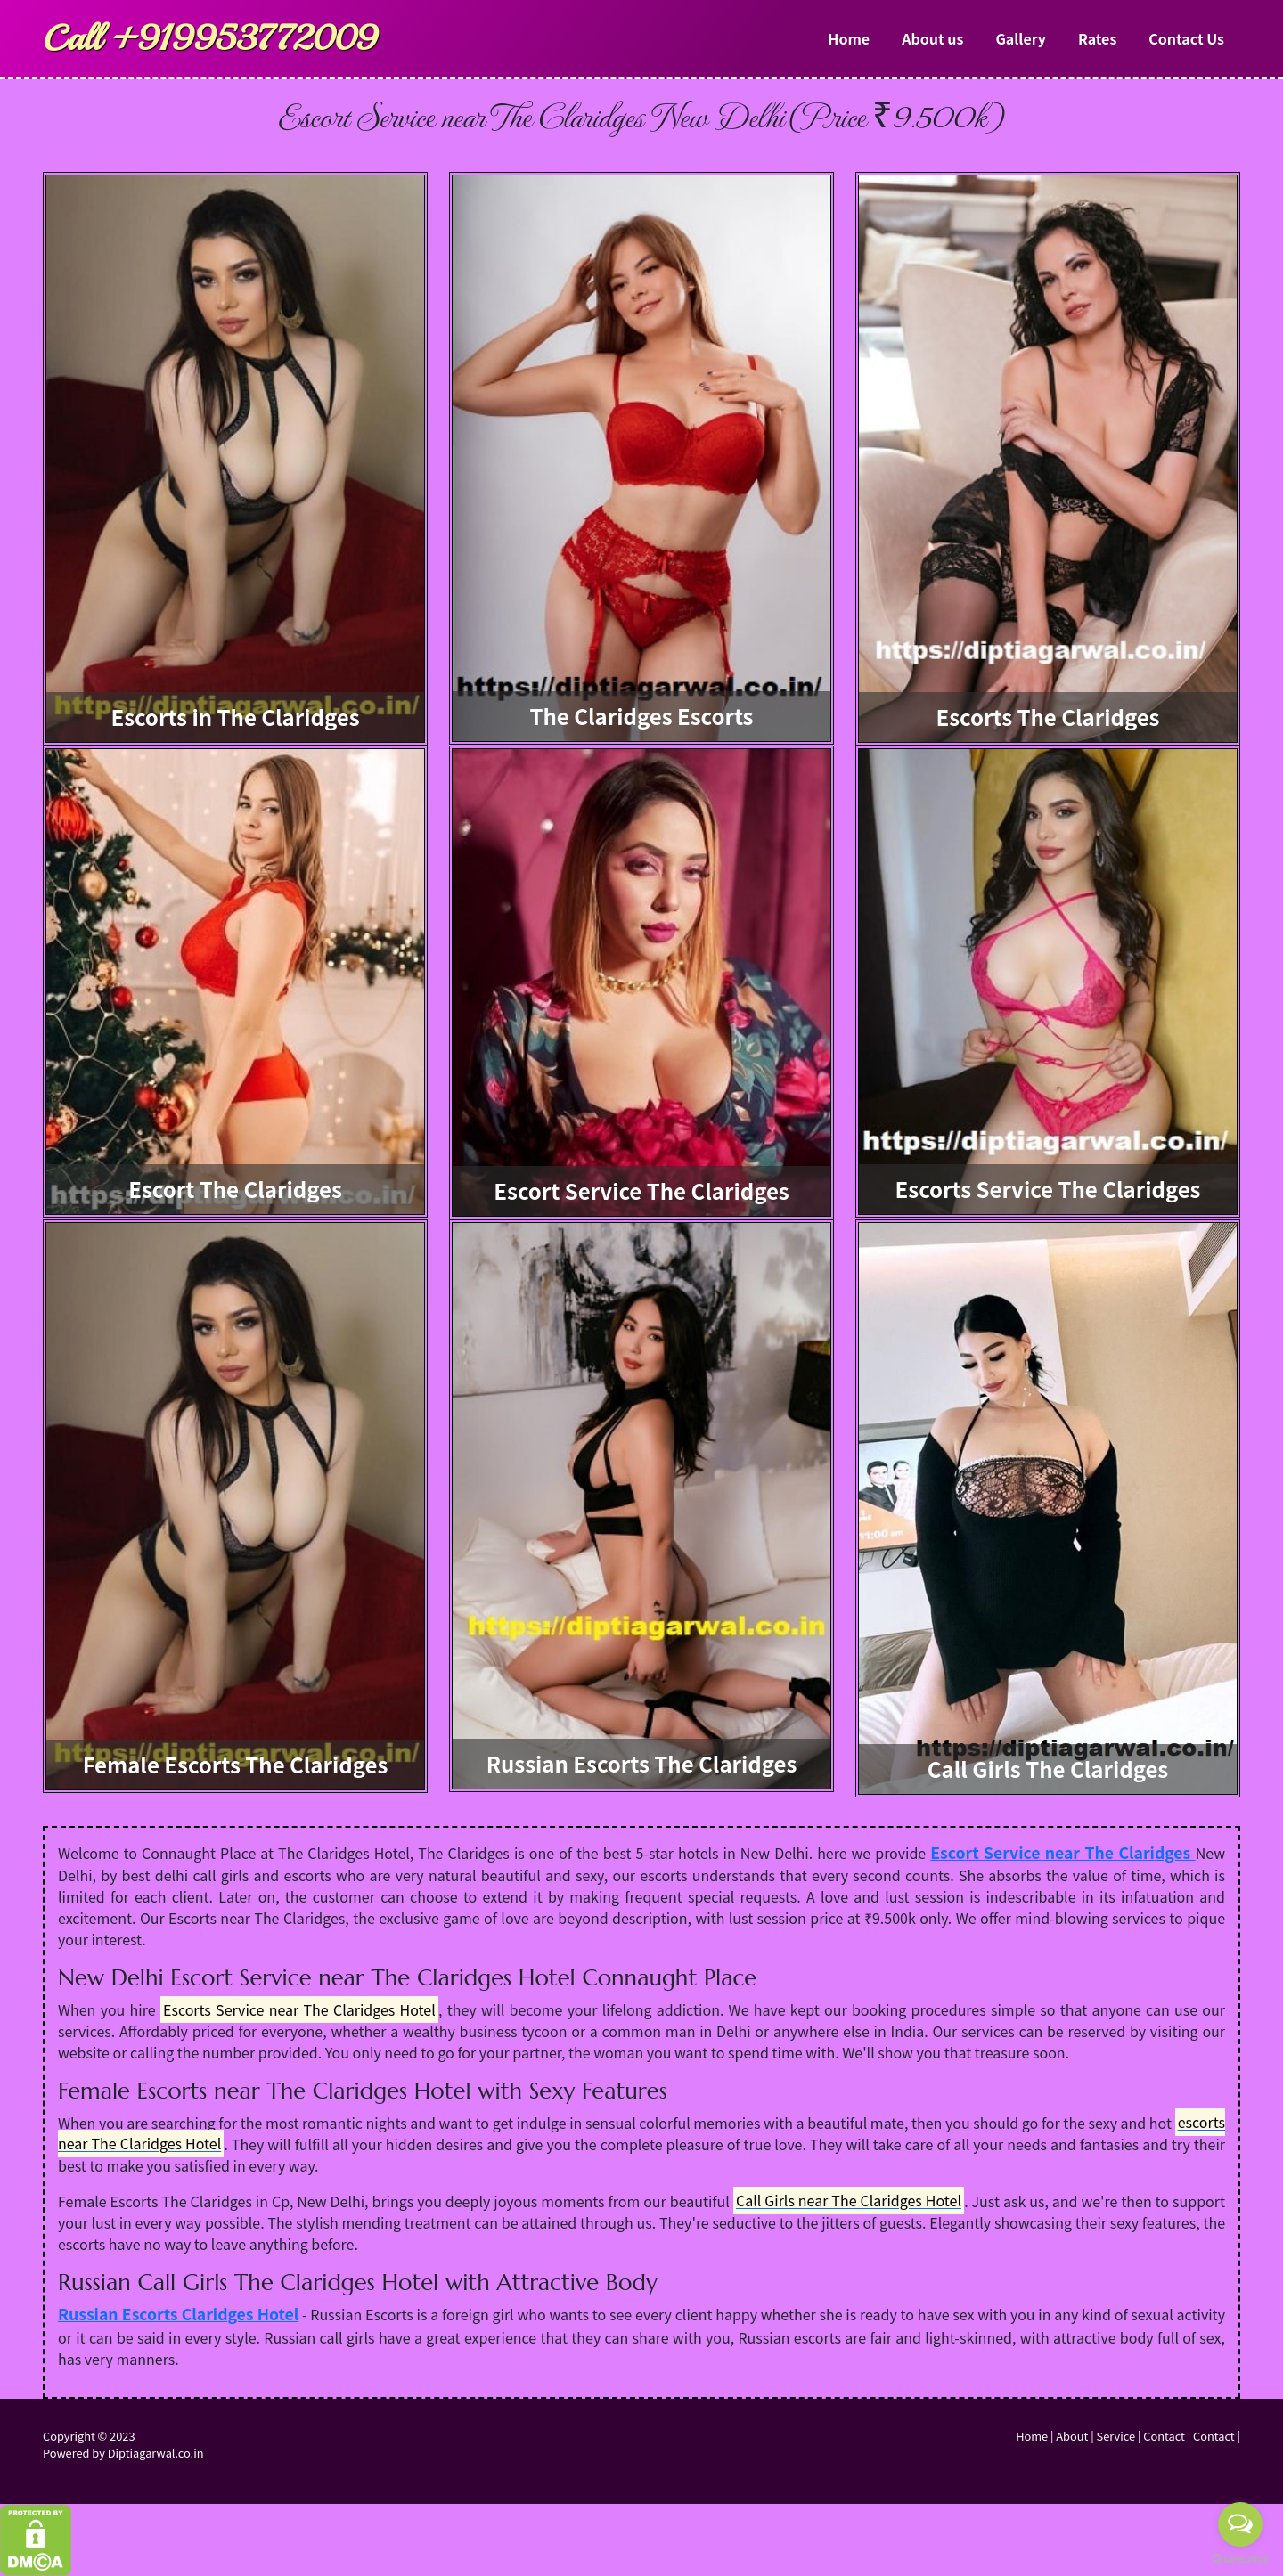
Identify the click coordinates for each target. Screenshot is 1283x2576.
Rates (1097, 38)
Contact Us (1186, 38)
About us (932, 38)
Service (1116, 2435)
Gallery (1020, 38)
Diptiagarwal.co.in (156, 2452)
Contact (1164, 2435)
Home (849, 38)
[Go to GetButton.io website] (1240, 2558)
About (1072, 2435)
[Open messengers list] (1240, 2524)
